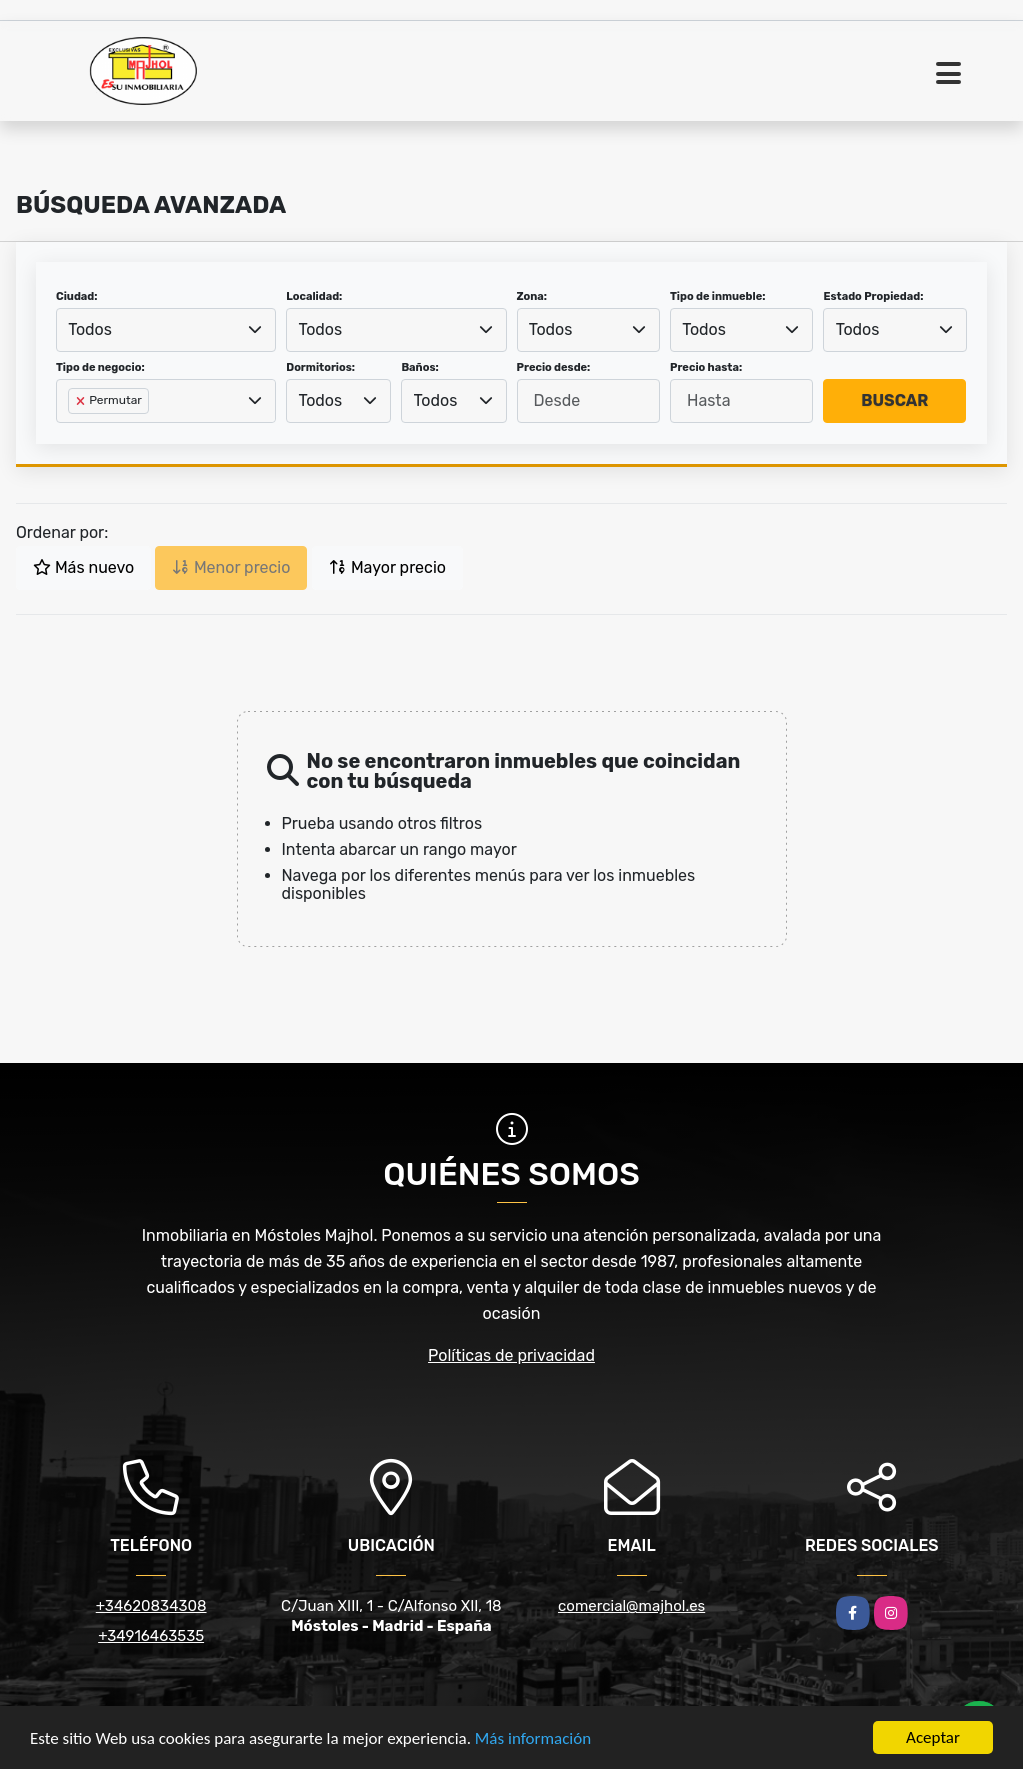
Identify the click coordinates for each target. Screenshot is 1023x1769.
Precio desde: (554, 367)
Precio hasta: (706, 367)
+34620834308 (151, 1606)
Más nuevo (83, 567)
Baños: (419, 367)
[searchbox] (74, 433)
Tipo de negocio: (100, 367)
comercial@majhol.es (631, 1606)
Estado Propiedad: (873, 296)
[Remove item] (82, 401)
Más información (533, 1739)
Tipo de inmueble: (717, 296)
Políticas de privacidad (511, 1355)
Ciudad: (77, 296)
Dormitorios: (320, 367)
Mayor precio (387, 567)
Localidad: (314, 296)
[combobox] (166, 330)
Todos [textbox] (90, 329)
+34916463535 (151, 1636)
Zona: (532, 296)
